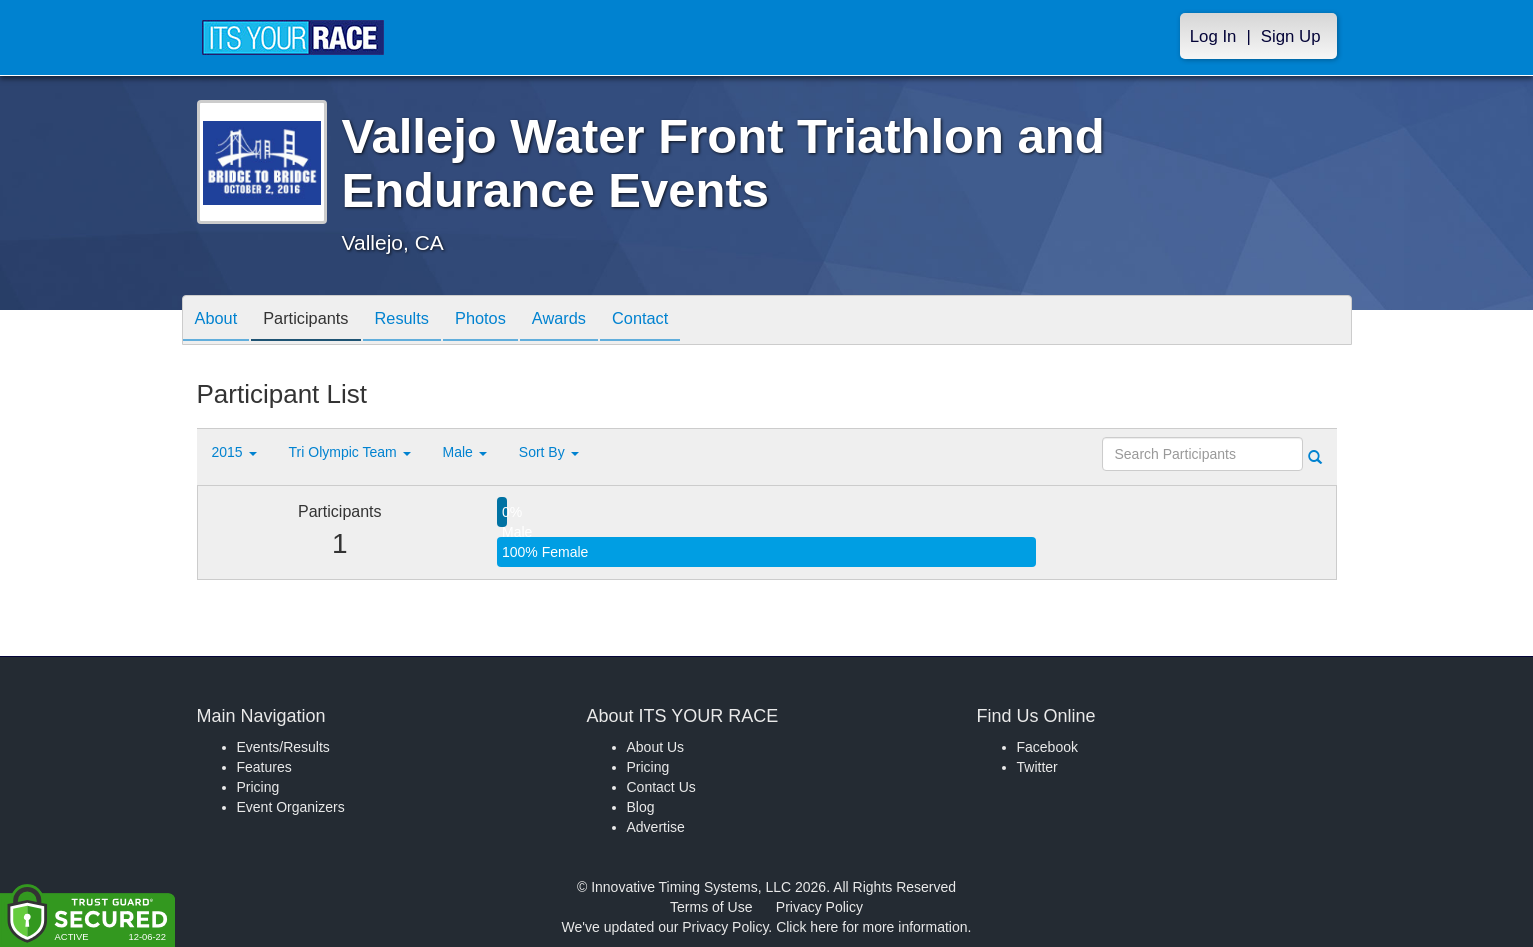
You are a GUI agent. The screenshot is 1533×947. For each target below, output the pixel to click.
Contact (682, 321)
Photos (507, 321)
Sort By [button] (549, 452)
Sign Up (1291, 36)
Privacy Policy (819, 907)
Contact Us (661, 787)
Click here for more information (871, 927)
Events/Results (283, 747)
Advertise (656, 827)
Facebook (1047, 747)
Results (421, 321)
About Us (656, 747)
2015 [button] (234, 452)
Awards (593, 321)
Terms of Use (711, 907)
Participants (317, 321)
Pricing (258, 787)
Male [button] (465, 452)
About (220, 321)
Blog (641, 807)
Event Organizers (291, 807)
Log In (1213, 36)
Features (264, 767)
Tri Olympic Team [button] (350, 452)
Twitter (1037, 767)
